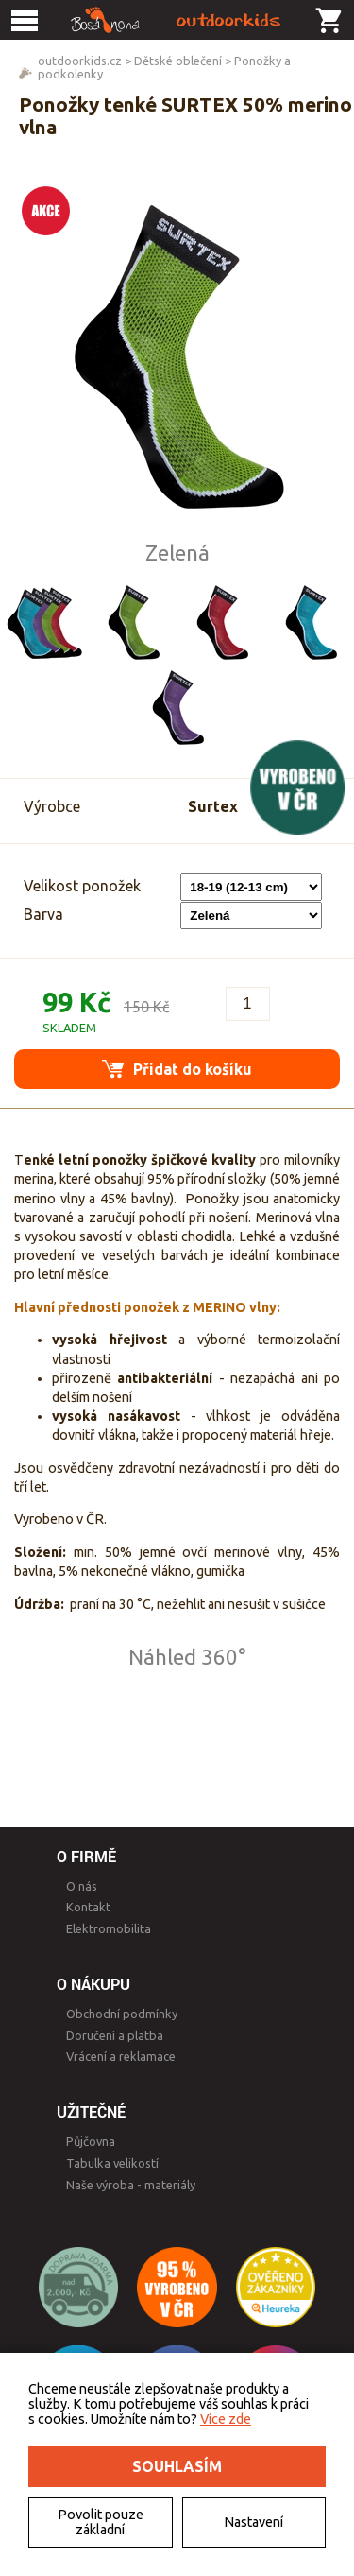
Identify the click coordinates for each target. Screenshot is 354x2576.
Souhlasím (177, 2466)
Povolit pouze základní (100, 2522)
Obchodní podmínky (121, 2013)
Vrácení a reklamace (121, 2056)
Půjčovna (90, 2141)
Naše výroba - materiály (130, 2184)
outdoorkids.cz (80, 60)
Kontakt (88, 1906)
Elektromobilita (108, 1928)
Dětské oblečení (178, 60)
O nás (81, 1886)
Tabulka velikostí (112, 2163)
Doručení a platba (114, 2035)
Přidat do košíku (177, 1069)
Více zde (225, 2419)
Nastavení (253, 2522)
